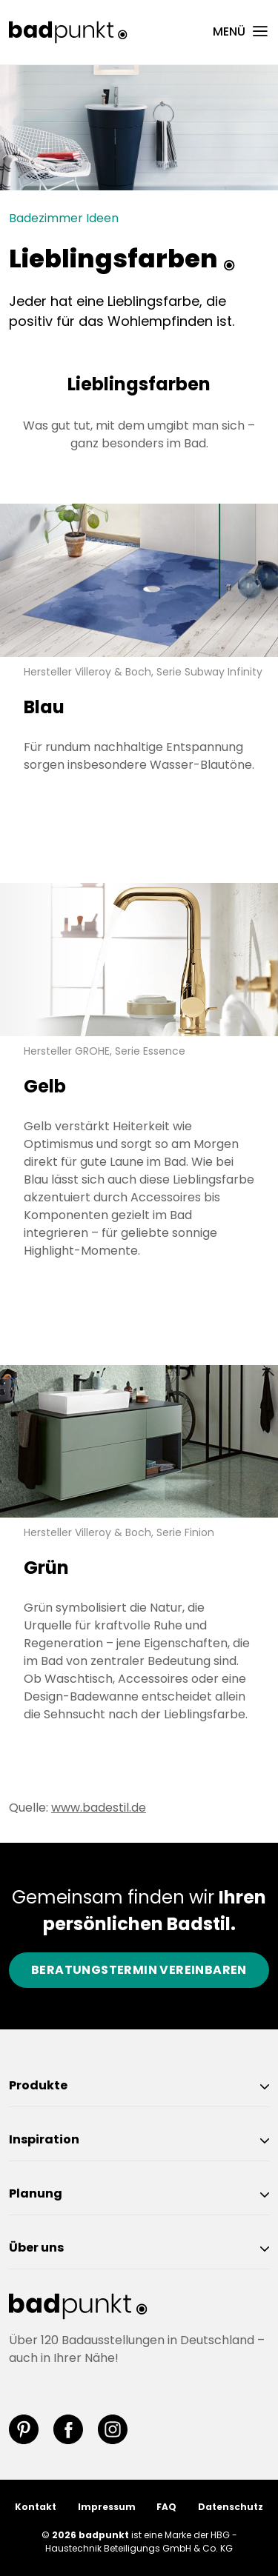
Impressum (107, 2506)
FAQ (166, 2506)
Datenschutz (230, 2506)
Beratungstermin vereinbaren (139, 1969)
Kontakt (35, 2506)
